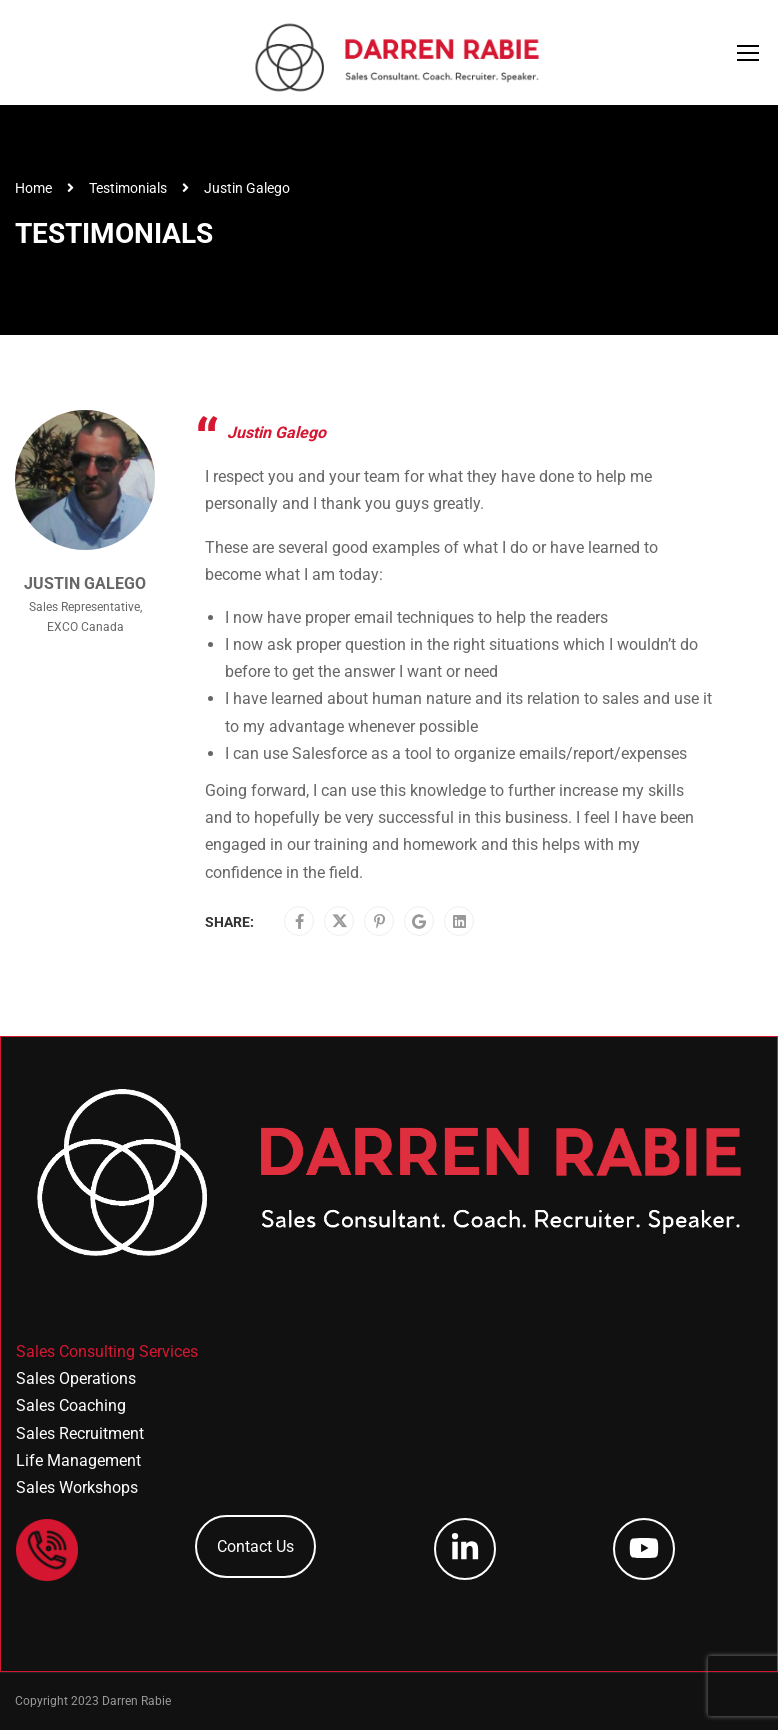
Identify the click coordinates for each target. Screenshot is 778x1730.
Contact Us (255, 1546)
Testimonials (128, 188)
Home (33, 188)
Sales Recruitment (80, 1433)
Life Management (78, 1460)
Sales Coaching (71, 1405)
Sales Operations (76, 1378)
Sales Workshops (77, 1487)
